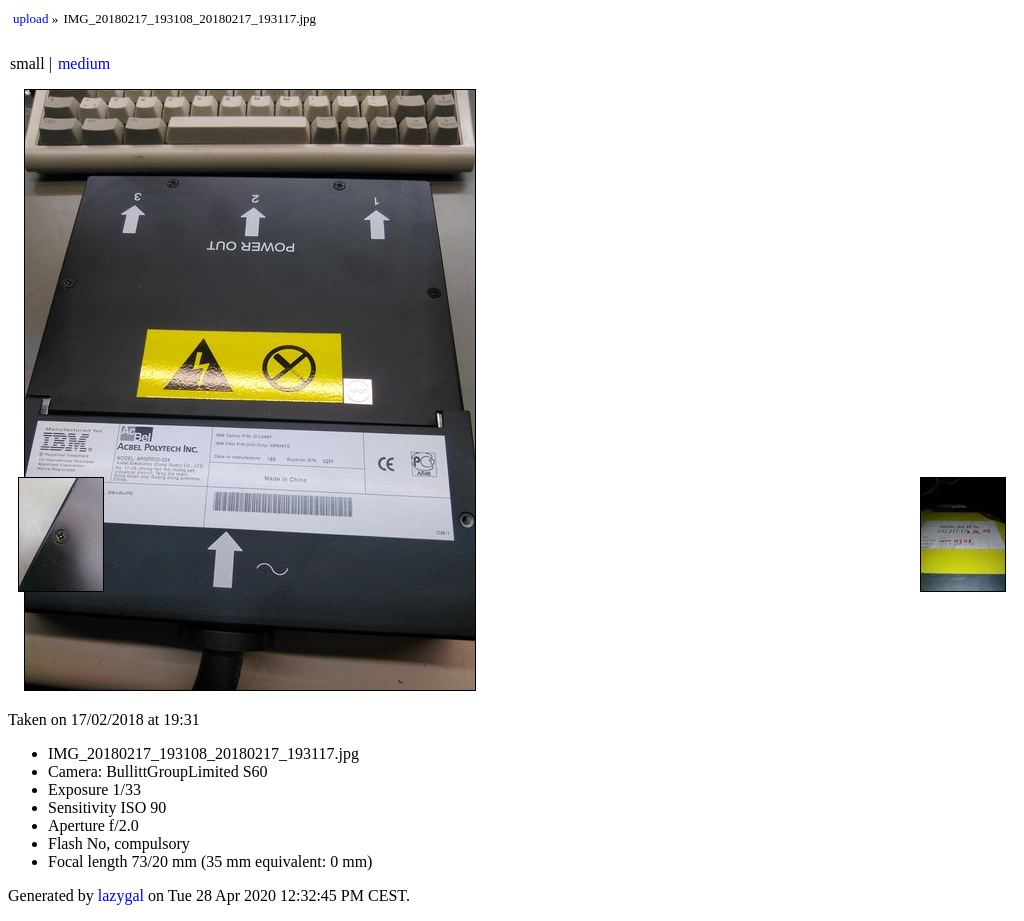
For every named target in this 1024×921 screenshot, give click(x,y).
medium (84, 63)
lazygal (121, 895)
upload (30, 18)
